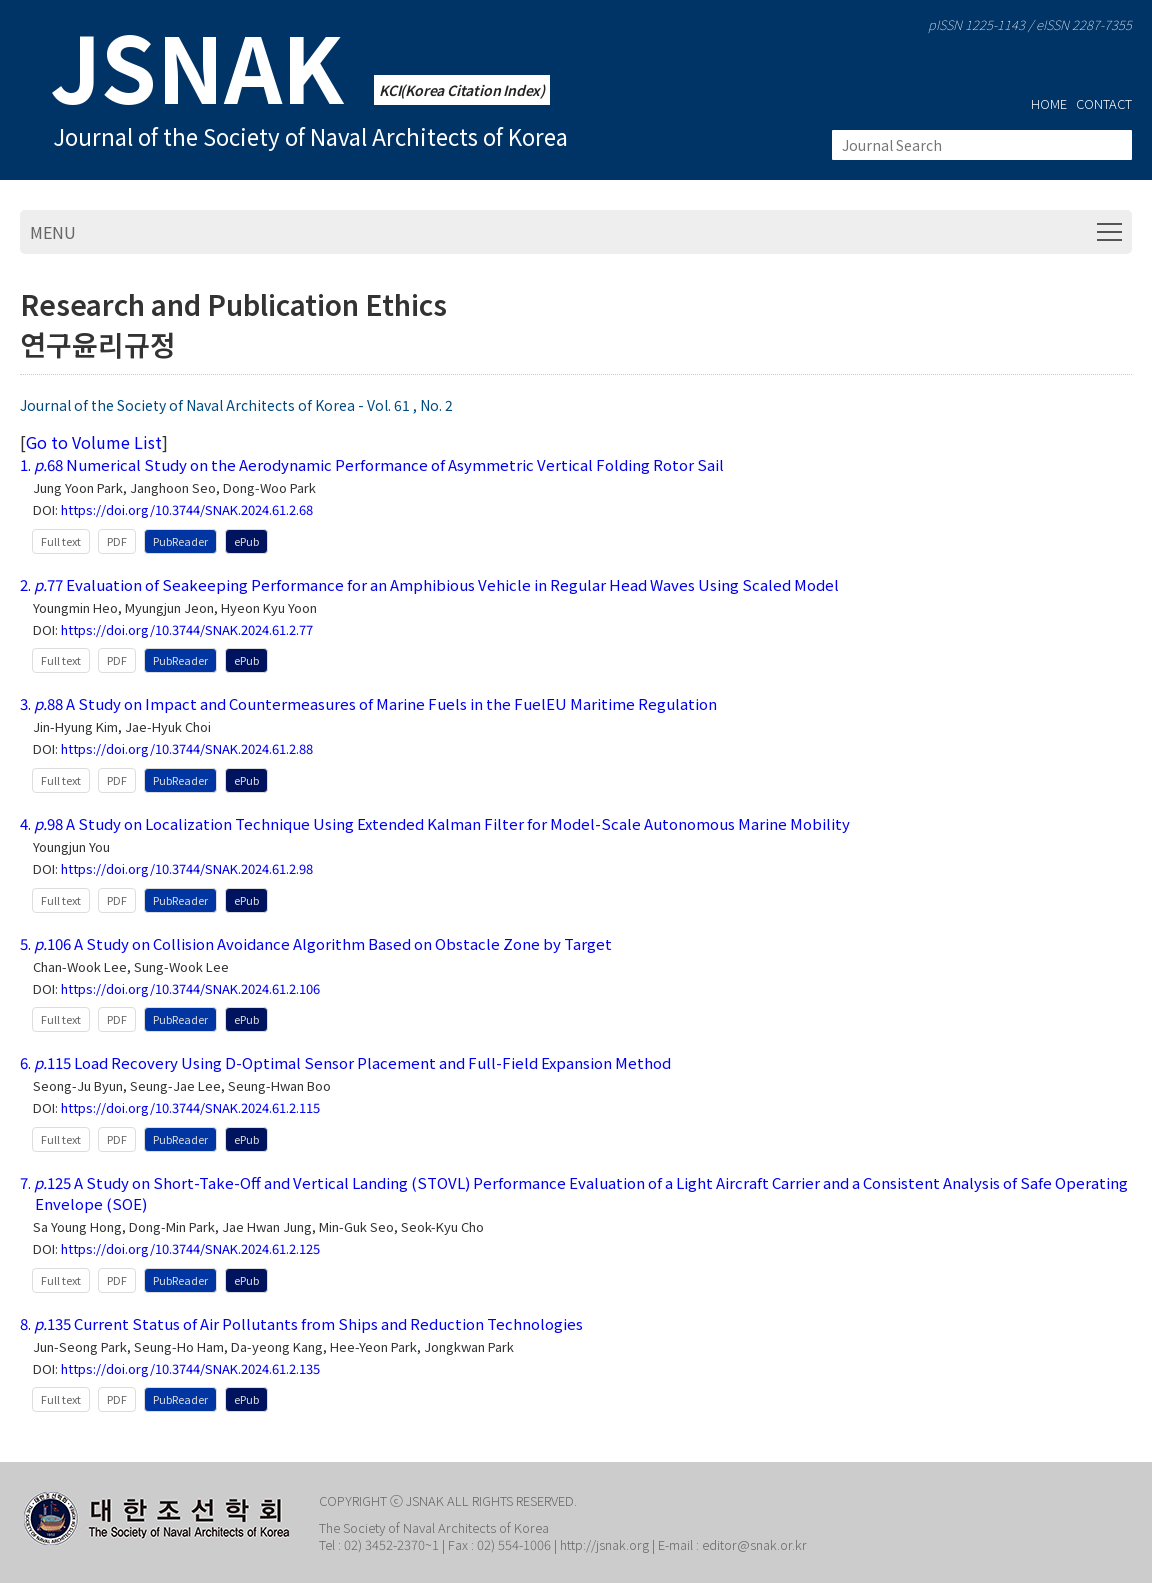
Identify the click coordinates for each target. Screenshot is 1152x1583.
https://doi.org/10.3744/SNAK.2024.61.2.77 (187, 630)
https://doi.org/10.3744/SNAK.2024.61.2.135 (190, 1369)
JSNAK (197, 65)
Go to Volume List (94, 442)
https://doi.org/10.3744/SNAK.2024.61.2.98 (187, 869)
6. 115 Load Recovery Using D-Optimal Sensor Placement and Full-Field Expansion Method (345, 1062)
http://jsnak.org (604, 1544)
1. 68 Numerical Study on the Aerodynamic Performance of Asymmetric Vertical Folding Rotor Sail (372, 464)
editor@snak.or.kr (753, 1544)
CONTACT (1104, 103)
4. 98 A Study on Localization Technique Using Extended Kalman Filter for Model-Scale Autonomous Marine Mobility (435, 823)
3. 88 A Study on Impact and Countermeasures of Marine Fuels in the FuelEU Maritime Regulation (368, 703)
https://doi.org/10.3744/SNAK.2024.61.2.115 (190, 1108)
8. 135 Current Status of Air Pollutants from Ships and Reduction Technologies (301, 1323)
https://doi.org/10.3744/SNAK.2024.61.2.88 (187, 749)
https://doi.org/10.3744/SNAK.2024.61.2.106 (190, 989)
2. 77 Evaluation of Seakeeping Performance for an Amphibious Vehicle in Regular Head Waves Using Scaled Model (429, 584)
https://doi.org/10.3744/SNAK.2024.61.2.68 (187, 510)
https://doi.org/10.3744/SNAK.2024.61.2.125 (190, 1249)
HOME (1049, 103)
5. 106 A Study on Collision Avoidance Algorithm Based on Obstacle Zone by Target (316, 943)
